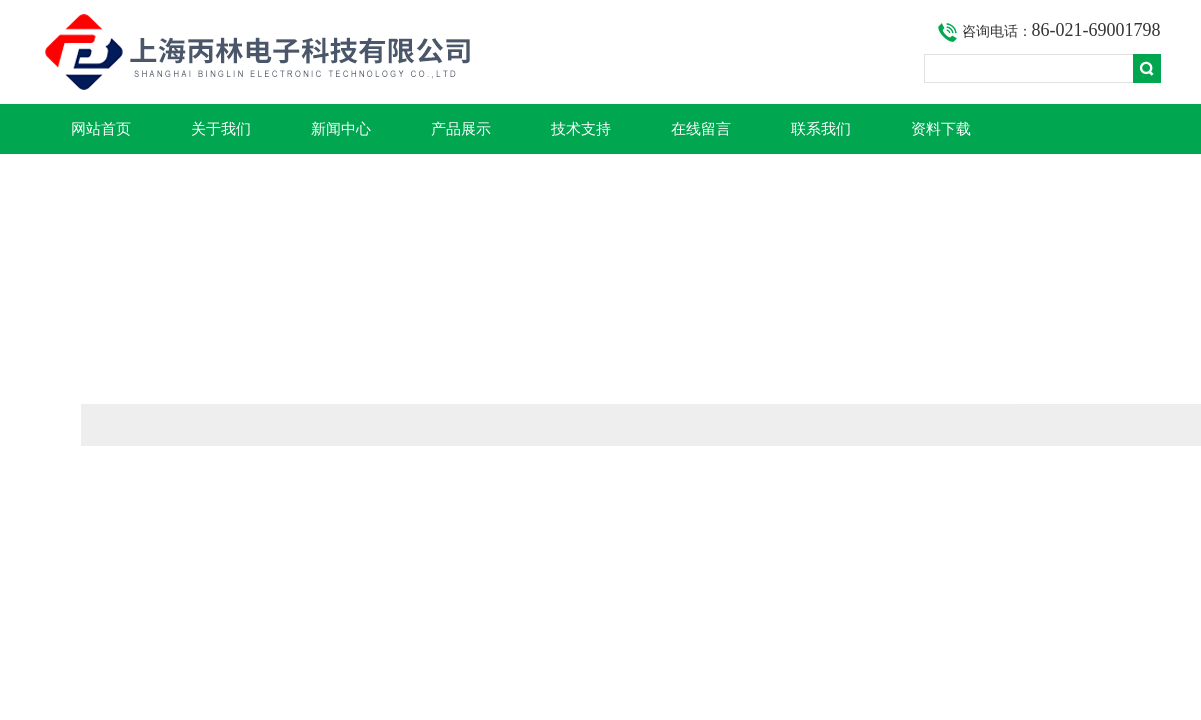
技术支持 (581, 129)
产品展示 (461, 129)
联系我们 (821, 129)
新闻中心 (341, 129)
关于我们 (221, 129)
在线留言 (701, 129)
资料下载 (941, 129)
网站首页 (101, 129)
